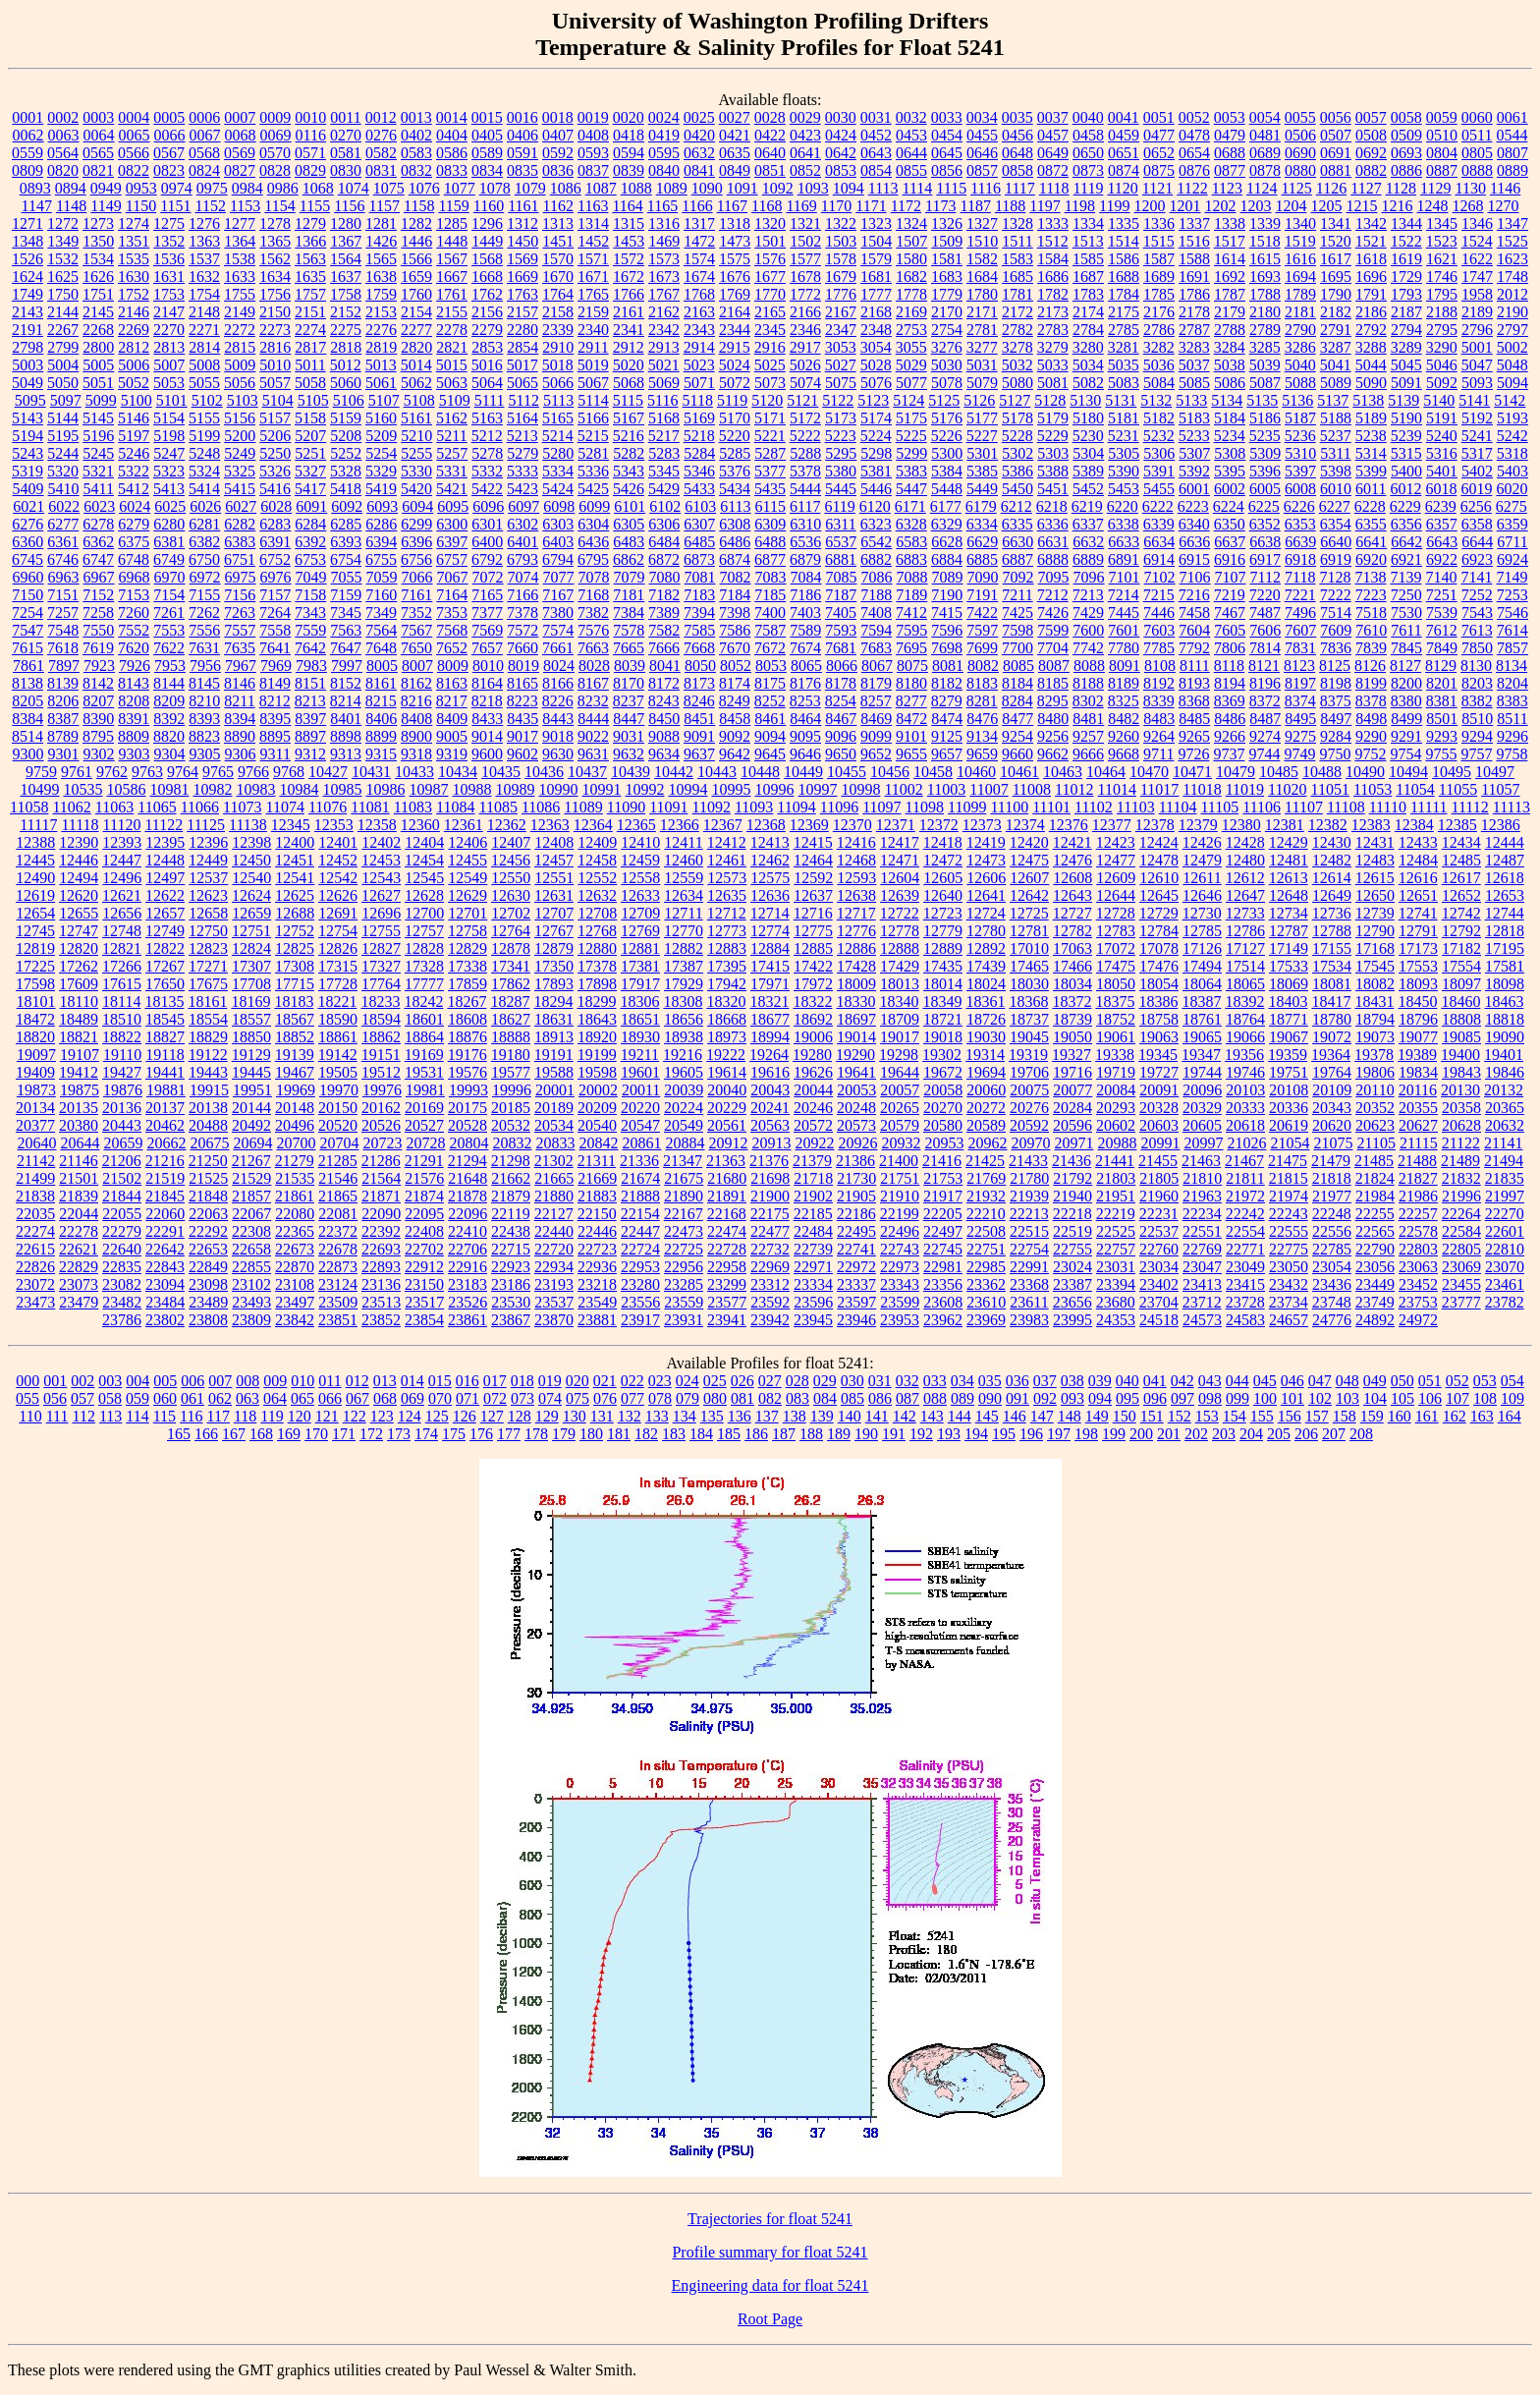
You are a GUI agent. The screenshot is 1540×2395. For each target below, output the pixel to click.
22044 (78, 1213)
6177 (946, 506)
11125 (206, 824)
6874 (734, 559)
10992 (644, 789)
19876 (122, 1090)
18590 (338, 1019)
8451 (699, 718)
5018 (558, 365)
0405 (487, 135)
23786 (121, 1319)
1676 (734, 276)
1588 (1194, 259)
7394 (699, 612)
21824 (1375, 1178)
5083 (1123, 382)
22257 (1418, 1213)
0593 (593, 152)
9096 (840, 736)
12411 (683, 842)
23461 (1504, 1284)
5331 (452, 471)
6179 (981, 506)
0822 (133, 170)
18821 (78, 1037)
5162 (452, 418)
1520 (1335, 241)
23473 (35, 1302)
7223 (1371, 594)
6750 (204, 559)
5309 (1265, 453)
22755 (1072, 1249)
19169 (424, 1054)
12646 (1202, 895)
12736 (1331, 913)
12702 (510, 913)
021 (605, 1380)
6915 (1194, 559)
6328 (911, 524)
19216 (682, 1054)
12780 (986, 930)
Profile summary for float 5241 (769, 2252)
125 (437, 1416)
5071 (699, 382)
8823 (204, 736)
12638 (856, 895)
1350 (98, 241)
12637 (813, 895)
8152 (345, 683)
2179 (1229, 312)
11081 (370, 807)
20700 (295, 1143)
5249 (239, 453)
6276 (27, 524)
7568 (452, 630)
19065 (1202, 1037)
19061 (1115, 1037)
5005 (98, 365)
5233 (1194, 435)
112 (83, 1416)
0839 (628, 170)
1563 (310, 259)
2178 (1194, 312)
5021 (664, 365)
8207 (98, 701)
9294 (1477, 736)
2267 (63, 329)
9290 (1371, 736)
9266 (1229, 736)
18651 (640, 1019)
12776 (856, 930)
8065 (806, 665)
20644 (79, 1143)
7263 (239, 612)
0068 (240, 135)
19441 (165, 1072)
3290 (1442, 347)
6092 (346, 506)
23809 (251, 1319)
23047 (1202, 1266)
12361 (463, 824)
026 (742, 1380)
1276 (204, 223)
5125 (944, 400)
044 (1237, 1380)
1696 (1371, 276)
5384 (946, 471)
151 (1152, 1416)
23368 (1029, 1284)
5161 (416, 418)
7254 (27, 612)
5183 (1194, 418)
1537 (204, 259)
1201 (1185, 205)
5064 (487, 382)
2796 (1477, 329)
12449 (208, 860)
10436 (544, 771)
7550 (98, 630)
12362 (506, 824)
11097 (881, 807)
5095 (30, 400)
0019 (593, 117)
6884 (946, 559)
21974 (1288, 1196)
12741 (1418, 913)
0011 (345, 117)
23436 (1331, 1284)
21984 (1375, 1196)
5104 (278, 400)
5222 (805, 435)
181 (619, 1433)
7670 (734, 648)
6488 (770, 541)
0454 (946, 135)
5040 (1300, 365)
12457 (554, 860)
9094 (770, 736)
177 (509, 1433)
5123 (873, 400)
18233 (380, 1001)
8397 (310, 718)
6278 (98, 524)
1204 (1291, 205)
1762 (487, 294)
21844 (121, 1196)
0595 (664, 152)
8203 (1477, 683)
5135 (1262, 400)
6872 (664, 559)
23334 (813, 1284)
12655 (78, 913)
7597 (982, 630)
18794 (1375, 1019)
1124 (1261, 188)
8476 (982, 718)
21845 (165, 1196)
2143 (27, 312)
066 (330, 1398)
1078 (495, 188)
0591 (522, 152)
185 (729, 1433)
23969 (986, 1319)
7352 (416, 612)
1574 (699, 259)
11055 (1458, 789)
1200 (1150, 205)
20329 (1202, 1107)
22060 (165, 1213)
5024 (734, 365)
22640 (121, 1249)
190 (866, 1433)
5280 (558, 453)
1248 (1433, 205)
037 (1045, 1380)
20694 (252, 1143)
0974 (176, 188)
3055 (911, 347)
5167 (628, 418)
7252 (1477, 594)
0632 (699, 152)
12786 (1245, 930)
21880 (554, 1196)
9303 (134, 754)
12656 (121, 913)
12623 (208, 895)
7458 (1194, 612)
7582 (664, 630)
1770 (770, 294)
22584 (1461, 1231)
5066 (558, 382)
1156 (349, 205)
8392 (169, 718)
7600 (1088, 630)
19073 (1375, 1037)
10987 (428, 789)
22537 (1159, 1231)
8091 (1124, 665)
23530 (510, 1302)
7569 (487, 630)
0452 (876, 135)
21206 (121, 1160)
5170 (734, 418)
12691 (338, 913)
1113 (883, 188)
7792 (1194, 648)
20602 (1115, 1125)
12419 (986, 842)
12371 (895, 824)
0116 (311, 135)
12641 (986, 895)
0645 (946, 152)
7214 (1123, 594)
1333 (1053, 223)
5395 (1229, 471)
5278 (487, 453)
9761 (76, 771)
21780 (1029, 1178)
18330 (855, 1001)
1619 (1406, 259)
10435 (501, 771)
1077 (459, 188)
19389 (1417, 1054)
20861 (641, 1143)
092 (1045, 1398)
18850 (251, 1037)
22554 (1245, 1231)
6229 (1405, 506)
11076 (327, 807)
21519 (165, 1178)
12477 (1115, 860)
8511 (1512, 718)
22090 (381, 1213)
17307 (251, 966)
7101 (1124, 577)
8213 (310, 701)
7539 (1442, 612)
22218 (1072, 1213)
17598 (35, 983)
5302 (1017, 453)
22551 (1202, 1231)
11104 (1178, 807)
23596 (813, 1302)
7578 (628, 630)
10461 (1019, 771)
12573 (726, 877)
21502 (121, 1178)
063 (247, 1398)
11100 (1009, 807)
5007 (169, 365)
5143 (27, 418)
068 (385, 1398)
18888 (510, 1037)
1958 (1477, 294)
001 (55, 1380)
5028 (876, 365)
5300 (946, 453)
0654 (1194, 152)
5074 (805, 382)
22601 (1504, 1231)
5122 (837, 400)
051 (1430, 1380)
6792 (487, 559)
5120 (767, 400)
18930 (640, 1037)
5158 (310, 418)
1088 (636, 188)
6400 (487, 541)
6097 (523, 506)
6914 (1159, 559)
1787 (1229, 294)
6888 (1053, 559)
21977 (1331, 1196)
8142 (98, 683)
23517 (424, 1302)
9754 (1405, 754)
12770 (683, 930)
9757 (1476, 754)
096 (1155, 1398)
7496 (1300, 612)
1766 (628, 294)
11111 (1429, 807)
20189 (554, 1107)
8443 (558, 718)
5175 (911, 418)
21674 (640, 1178)
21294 (467, 1160)
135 (712, 1416)
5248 (204, 453)
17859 (467, 983)
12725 (1029, 913)
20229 (726, 1107)
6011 (1370, 488)
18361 (985, 1001)
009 (275, 1380)
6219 (1087, 506)
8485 (1194, 718)
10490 (1365, 771)
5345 (664, 471)
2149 (239, 312)
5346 (699, 471)
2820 (416, 347)
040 (1127, 1380)
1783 (1088, 294)
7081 (700, 577)
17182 (1461, 948)
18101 (36, 1001)
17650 (165, 983)
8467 (840, 718)
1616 (1300, 259)
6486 (734, 541)
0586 (452, 152)
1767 (664, 294)
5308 (1229, 453)
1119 (1088, 188)
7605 (1229, 630)
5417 (310, 488)
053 (1485, 1380)
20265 (899, 1107)
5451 (1053, 488)
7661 (558, 648)
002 (82, 1380)
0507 (1335, 135)
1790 (1335, 294)
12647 (1245, 895)
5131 (1120, 400)
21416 (942, 1160)
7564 (381, 630)
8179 (876, 683)
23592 (770, 1302)
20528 (467, 1125)
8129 (1441, 665)
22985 (986, 1266)
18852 (294, 1037)
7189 (911, 594)
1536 (169, 259)
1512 (1053, 241)
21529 (251, 1178)
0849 (734, 170)
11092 (711, 807)
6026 (205, 506)
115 (164, 1416)
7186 (805, 594)
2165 (770, 312)
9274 (1265, 736)
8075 (912, 665)
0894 (70, 188)
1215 (1362, 205)
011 (329, 1380)
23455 (1461, 1284)
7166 (522, 594)
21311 (597, 1160)
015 (440, 1380)
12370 (852, 824)
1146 (1505, 188)
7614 (1512, 630)
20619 (1288, 1125)
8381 (1442, 701)
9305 (205, 754)
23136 (381, 1284)
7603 (1159, 630)
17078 (1159, 948)
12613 (1288, 877)
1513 (1088, 241)
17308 (294, 966)
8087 (1054, 665)
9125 (946, 736)
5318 (1512, 453)
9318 (416, 754)
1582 (982, 259)
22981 (942, 1266)
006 (192, 1380)
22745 (942, 1249)
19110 (122, 1054)
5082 (1088, 382)
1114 (918, 188)
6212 (1016, 506)
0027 (734, 117)
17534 (1331, 966)
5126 (979, 400)
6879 (805, 559)
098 (1210, 1398)
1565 (381, 259)
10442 (673, 771)
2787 (1194, 329)
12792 (1461, 930)
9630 (558, 754)
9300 (28, 754)
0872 (1053, 170)
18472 (35, 1019)
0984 (247, 188)
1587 (1159, 259)
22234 (1202, 1213)
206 (1306, 1433)
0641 (805, 152)
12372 (939, 824)
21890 (683, 1196)
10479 (1235, 771)
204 (1251, 1433)
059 (137, 1398)
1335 (1123, 223)
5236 (1300, 435)
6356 (1406, 524)
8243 (664, 701)
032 (907, 1380)
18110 (79, 1001)
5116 (662, 400)
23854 (424, 1319)
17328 (424, 966)
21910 (899, 1196)
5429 (664, 488)
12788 (1331, 930)
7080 (665, 577)
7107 (1230, 577)
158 (1344, 1416)
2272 (239, 329)
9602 (522, 754)
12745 (35, 930)
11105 (1219, 807)
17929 (683, 983)
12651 (1418, 895)
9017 (522, 736)
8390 (98, 718)
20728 (425, 1143)
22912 (424, 1266)
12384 (1414, 824)
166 (206, 1433)
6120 (875, 506)
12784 (1159, 930)
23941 (726, 1319)
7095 (1054, 577)
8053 (771, 665)
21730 (856, 1178)
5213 (522, 435)
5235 (1265, 435)
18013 (899, 983)
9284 (1335, 736)
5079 (982, 382)
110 (30, 1416)
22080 (294, 1213)
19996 (511, 1090)
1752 (133, 294)
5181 (1123, 418)
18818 (1504, 1019)
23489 (208, 1302)
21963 (1202, 1196)
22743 (899, 1249)
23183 (467, 1284)
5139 (1403, 400)
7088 (912, 577)
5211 (451, 435)
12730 (1202, 913)
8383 (1512, 701)
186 (756, 1433)
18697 (856, 1019)
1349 (63, 241)
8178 (840, 683)
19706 (1029, 1072)
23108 (294, 1284)
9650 (840, 754)
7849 (1442, 648)
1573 (664, 259)
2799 (63, 347)
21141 (1503, 1143)
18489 (78, 1019)
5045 (1406, 365)
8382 (1477, 701)
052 (1457, 1380)
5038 (1229, 365)
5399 (1371, 471)
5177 (982, 418)
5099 (101, 400)
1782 (1053, 294)
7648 (381, 648)
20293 (1115, 1107)
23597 (856, 1302)
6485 (699, 541)
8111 (1195, 665)
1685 (1017, 276)
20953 (943, 1143)
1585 (1088, 259)
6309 (770, 524)
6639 (1300, 541)
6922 (1442, 559)
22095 (424, 1213)
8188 (1088, 683)
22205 (942, 1213)
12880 (597, 948)
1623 (1512, 259)
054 (1512, 1380)
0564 (63, 152)
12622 (165, 895)
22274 (35, 1231)
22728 (726, 1249)
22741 (856, 1249)
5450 (1017, 488)
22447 (640, 1231)
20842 (598, 1143)
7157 (275, 594)
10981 (169, 789)
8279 (946, 701)
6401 (522, 541)
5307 (1194, 453)
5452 (1088, 488)
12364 (593, 824)
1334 (1088, 223)
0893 (35, 188)
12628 (424, 895)
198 (1086, 1433)
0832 (416, 170)
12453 (381, 860)
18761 (1202, 1019)
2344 (734, 329)
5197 (133, 435)
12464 (813, 860)
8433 (487, 718)
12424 (1159, 842)
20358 (1461, 1107)
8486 (1229, 718)
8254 (840, 701)
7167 (558, 594)
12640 (942, 895)
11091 (668, 807)
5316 (1442, 453)
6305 (628, 524)
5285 (734, 453)
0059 (1442, 117)
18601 (424, 1019)
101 (1292, 1398)
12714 (770, 913)
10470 (1149, 771)
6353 (1300, 524)
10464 (1106, 771)
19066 (1245, 1037)
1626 (98, 276)
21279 (294, 1160)
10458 (933, 771)
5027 (840, 365)
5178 (1017, 418)
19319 (1028, 1054)
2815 (239, 347)
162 (1454, 1416)
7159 (345, 594)
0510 (1442, 135)
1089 (672, 188)
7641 (275, 648)
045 (1265, 1380)
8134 (1511, 665)
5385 (982, 471)
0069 (276, 135)
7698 (946, 648)
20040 (726, 1090)
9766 (253, 771)
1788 (1265, 294)
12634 (683, 895)
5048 (1512, 365)
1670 (558, 276)
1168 (766, 205)
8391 (133, 718)
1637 (345, 276)
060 (165, 1398)
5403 (1512, 471)
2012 (1512, 294)
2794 (1406, 329)
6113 (735, 506)
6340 (1194, 524)
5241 (1477, 435)
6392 (310, 541)
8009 (452, 665)
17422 (813, 966)
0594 (628, 152)
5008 (204, 365)
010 (302, 1380)
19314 (985, 1054)
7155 (204, 594)
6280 (169, 524)
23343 (899, 1284)
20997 (1203, 1143)
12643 (1072, 895)
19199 (597, 1054)
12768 (597, 930)
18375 (1114, 1001)
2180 (1265, 312)
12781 (1029, 930)
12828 (424, 948)
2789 (1265, 329)
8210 (204, 701)
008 (247, 1380)
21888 (640, 1196)
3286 (1300, 347)
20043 (770, 1090)
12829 (467, 948)
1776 (840, 294)
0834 (487, 170)
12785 (1202, 930)
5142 (1509, 400)
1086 (565, 188)
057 (82, 1398)
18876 (467, 1037)
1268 (1468, 205)
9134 (982, 736)
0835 (522, 170)
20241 (770, 1107)
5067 (593, 382)
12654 (35, 913)
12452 (338, 860)
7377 (487, 612)
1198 (1080, 205)
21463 (1201, 1160)
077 (632, 1398)
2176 (1159, 312)
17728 (338, 983)
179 (564, 1433)
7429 (1088, 612)
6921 (1406, 559)
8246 (699, 701)
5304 (1088, 453)
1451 (558, 241)
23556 (640, 1302)
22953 (640, 1266)
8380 (1406, 701)
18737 (1029, 1019)
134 (684, 1416)
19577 (510, 1072)
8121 (1264, 665)
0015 (487, 117)
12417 (899, 842)
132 (629, 1416)
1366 (310, 241)
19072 (1331, 1037)
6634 (1159, 541)
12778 (899, 930)
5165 (558, 418)
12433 (1418, 842)
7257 (63, 612)
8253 (805, 701)
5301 (982, 453)
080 (715, 1398)
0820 (63, 170)
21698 (770, 1178)
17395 (726, 966)
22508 (986, 1231)
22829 (78, 1266)
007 (220, 1380)
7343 (310, 612)
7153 (133, 594)
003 (110, 1380)
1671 (593, 276)
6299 (416, 524)
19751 (1288, 1072)
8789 (63, 736)
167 (234, 1433)
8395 (275, 718)
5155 (204, 418)
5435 (770, 488)
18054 (1159, 983)
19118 (164, 1054)
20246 (813, 1107)
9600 (487, 754)
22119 (510, 1213)
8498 (1371, 718)
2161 (628, 312)
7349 (381, 612)
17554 (1461, 966)
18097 (1461, 983)
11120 (122, 824)
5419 (381, 488)
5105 (313, 400)
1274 (133, 223)
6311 (840, 524)
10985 (341, 789)
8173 (699, 683)
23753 (1418, 1302)
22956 (683, 1266)
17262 (78, 966)
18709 (899, 1019)
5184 (1229, 418)
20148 (294, 1107)
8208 (133, 701)
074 (550, 1398)
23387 (1072, 1284)
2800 (98, 347)
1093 (813, 188)
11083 (413, 807)
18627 (510, 1019)
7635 (239, 648)
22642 (165, 1249)
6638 (1265, 541)
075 (577, 1398)
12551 (554, 877)
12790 (1375, 930)
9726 (1193, 754)
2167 (840, 312)
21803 (1115, 1178)
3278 (1017, 347)
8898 (345, 736)
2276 (381, 329)
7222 (1335, 594)
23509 (338, 1302)
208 (1361, 1433)
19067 (1288, 1037)
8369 (1229, 701)
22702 (424, 1249)
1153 (245, 205)
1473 (734, 241)
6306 (664, 524)
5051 (98, 382)
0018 (558, 117)
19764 (1331, 1072)
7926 (134, 665)
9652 (876, 754)
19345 (1158, 1054)
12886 (856, 948)
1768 (699, 294)
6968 (134, 577)
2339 (558, 329)
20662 (166, 1143)
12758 (467, 930)
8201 (1442, 683)
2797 (1512, 329)
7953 (170, 665)
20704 (338, 1143)
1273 (98, 223)
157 (1317, 1416)
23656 (1072, 1302)
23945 (813, 1319)
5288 (805, 453)
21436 (1071, 1160)
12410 (640, 842)
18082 (1375, 983)
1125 (1296, 188)
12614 (1331, 877)
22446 (597, 1231)
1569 (522, 259)
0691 (1335, 152)
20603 (1159, 1125)
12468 (856, 860)
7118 (1300, 577)
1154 (279, 205)
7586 (734, 630)
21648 (467, 1178)
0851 (770, 170)
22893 (381, 1266)
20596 (1072, 1125)
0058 (1406, 117)
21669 (597, 1178)
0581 (345, 152)
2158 (558, 312)
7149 (1511, 577)
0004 (133, 117)
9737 (1228, 754)
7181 (628, 594)
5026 (805, 365)
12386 (1500, 824)
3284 (1229, 347)
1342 (1371, 223)
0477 (1159, 135)
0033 (946, 117)
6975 (240, 577)
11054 (1415, 789)
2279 (487, 329)
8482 (1123, 718)
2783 (1053, 329)
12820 (78, 948)
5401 (1442, 471)
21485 (1374, 1160)
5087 (1265, 382)
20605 (1202, 1125)
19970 (338, 1090)
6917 (1265, 559)
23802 (165, 1319)
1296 (487, 223)
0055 (1300, 117)
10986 (385, 789)
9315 (381, 754)
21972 (1245, 1196)
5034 (1088, 365)
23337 (856, 1284)
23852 (381, 1319)
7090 (983, 577)
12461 (726, 860)
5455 (1159, 488)
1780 (982, 294)
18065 (1245, 983)
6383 (239, 541)
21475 (1287, 1160)
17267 (165, 966)
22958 (726, 1266)
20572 (813, 1125)
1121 (1157, 188)
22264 (1461, 1213)
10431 (371, 771)
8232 (593, 701)
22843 (165, 1266)
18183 (293, 1001)
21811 (1245, 1178)
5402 (1477, 471)
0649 (1053, 152)
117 (218, 1416)
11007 (988, 789)
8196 (1265, 683)
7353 (452, 612)
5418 (345, 488)
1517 (1229, 241)
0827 (239, 170)
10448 (760, 771)
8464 (805, 718)
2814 (204, 347)
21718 (813, 1178)
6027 (240, 506)
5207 (310, 435)
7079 (629, 577)
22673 (294, 1249)
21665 (554, 1178)
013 (385, 1380)
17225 (35, 966)
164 (1509, 1416)
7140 (1441, 577)
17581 (1504, 966)
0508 (1371, 135)
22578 (1418, 1231)
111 (57, 1416)
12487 (1504, 860)
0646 (982, 152)
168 (261, 1433)
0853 (840, 170)
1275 (169, 223)
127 (492, 1416)
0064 (99, 135)
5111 (489, 400)
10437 (587, 771)
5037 (1194, 365)
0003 (98, 117)
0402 (416, 135)
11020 (1287, 789)
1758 (345, 294)
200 (1141, 1433)
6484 (664, 541)
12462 (770, 860)
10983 (255, 789)
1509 (946, 241)
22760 (1159, 1249)
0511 (1476, 135)
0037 (1053, 117)
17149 (1288, 948)
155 (1262, 1416)
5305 (1123, 453)
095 (1127, 1398)
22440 (554, 1231)
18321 (769, 1001)
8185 (1053, 683)
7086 (877, 577)
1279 (310, 223)
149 (1097, 1416)
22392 (381, 1231)
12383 (1371, 824)
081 (742, 1398)
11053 (1372, 789)
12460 (683, 860)
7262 (204, 612)
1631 (169, 276)
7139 (1405, 577)
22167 (683, 1213)
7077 (559, 577)
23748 (1331, 1302)
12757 (424, 930)
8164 (487, 683)
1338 (1229, 223)
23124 (338, 1284)
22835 (121, 1266)
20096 (1202, 1090)
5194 (27, 435)
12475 (1029, 860)
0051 (1159, 117)
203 (1224, 1433)
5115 (628, 400)
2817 (310, 347)
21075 (1332, 1143)
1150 (141, 205)
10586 (125, 789)
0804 (1442, 152)
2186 (1371, 312)
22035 (35, 1213)
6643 (1442, 541)
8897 (310, 736)
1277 (239, 223)
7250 (1406, 594)
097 (1182, 1398)
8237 (628, 701)
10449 (803, 771)
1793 (1406, 294)
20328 (1159, 1107)
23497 (294, 1302)
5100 (136, 400)
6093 (382, 506)
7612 (1442, 630)
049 (1375, 1380)
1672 (628, 276)
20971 (1073, 1143)
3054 (876, 347)
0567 (169, 152)
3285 (1265, 347)
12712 (726, 913)
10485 (1278, 771)
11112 (1470, 807)
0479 (1229, 135)
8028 (594, 665)
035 (990, 1380)
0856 (946, 170)
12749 (165, 930)
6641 (1371, 541)
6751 (239, 559)
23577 (726, 1302)
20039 (683, 1090)
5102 (207, 400)
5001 (1477, 347)
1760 (416, 294)
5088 (1300, 382)
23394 (1115, 1284)
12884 (770, 948)
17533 (1288, 966)
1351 (133, 241)
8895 (275, 736)
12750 (208, 930)
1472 (699, 241)
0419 (664, 135)
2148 (204, 312)
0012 (381, 117)
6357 (1442, 524)
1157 (384, 205)
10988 (471, 789)
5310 (1300, 453)
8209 (169, 701)
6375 (133, 541)
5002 (1512, 347)
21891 (726, 1196)
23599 (899, 1302)
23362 (986, 1284)
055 (27, 1398)
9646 (805, 754)
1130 (1470, 188)
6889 (1088, 559)
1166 (697, 205)
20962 (987, 1143)
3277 (982, 347)
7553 (169, 630)
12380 (1241, 824)
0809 (27, 170)
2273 (275, 329)
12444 (1504, 842)
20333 (1245, 1107)
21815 (1288, 1178)
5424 (558, 488)
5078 (946, 382)
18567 (294, 1019)
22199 (899, 1213)
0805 (1477, 152)
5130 (1085, 400)
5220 (734, 435)
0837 (593, 170)
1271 (27, 223)
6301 (487, 524)
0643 (876, 152)
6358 (1477, 524)
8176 (805, 683)
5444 (805, 488)
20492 (251, 1125)
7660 (522, 648)
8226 (558, 701)
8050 (700, 665)
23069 (1461, 1266)
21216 (165, 1160)
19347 (1201, 1054)
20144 (251, 1107)
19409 (35, 1072)
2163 (699, 312)
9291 (1406, 736)
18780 (1331, 1019)
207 (1334, 1433)
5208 (345, 435)
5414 (204, 488)
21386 (855, 1160)
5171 (770, 418)
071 (467, 1398)
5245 (98, 453)
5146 (133, 418)
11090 (626, 807)
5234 (1229, 435)
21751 (899, 1178)
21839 (78, 1196)
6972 (205, 577)
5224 (876, 435)
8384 (27, 718)
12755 (381, 930)
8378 (1371, 701)
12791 (1418, 930)
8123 (1299, 665)
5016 (487, 365)
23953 (899, 1319)
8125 (1334, 665)
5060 (345, 382)
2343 (699, 329)
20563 (770, 1125)
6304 (593, 524)
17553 (1418, 966)
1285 (452, 223)
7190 (946, 594)
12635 (726, 895)
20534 (554, 1125)
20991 (1160, 1143)
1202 (1221, 205)
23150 (424, 1284)
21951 (1115, 1196)
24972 (1418, 1319)
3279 (1053, 347)
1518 (1265, 241)
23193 (554, 1284)
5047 (1477, 365)
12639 (899, 895)
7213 (1088, 594)
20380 (78, 1125)
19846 (1504, 1072)
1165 (662, 205)
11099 (967, 807)
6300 (452, 524)
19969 (295, 1090)
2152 (345, 312)
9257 (1088, 736)
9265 (1194, 736)
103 (1347, 1398)
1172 (906, 205)
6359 (1512, 524)
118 (245, 1416)
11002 (903, 789)
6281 (204, 524)
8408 (416, 718)
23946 (856, 1319)
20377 (35, 1125)
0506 (1300, 135)
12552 (597, 877)
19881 (166, 1090)
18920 (597, 1037)
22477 (770, 1231)
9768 (288, 771)
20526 (381, 1125)
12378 (1155, 824)
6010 (1335, 488)
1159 (453, 205)
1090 (707, 188)
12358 (377, 824)
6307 (699, 524)
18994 (770, 1037)
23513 (381, 1302)
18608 (467, 1019)
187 (784, 1433)
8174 (734, 683)
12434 (1461, 842)
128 (519, 1416)
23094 (165, 1284)
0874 (1123, 170)
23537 (554, 1302)
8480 (1053, 718)
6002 (1229, 488)
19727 (1159, 1072)
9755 (1441, 754)
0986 (283, 188)
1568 (487, 259)
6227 (1334, 506)
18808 (1461, 1019)
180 (591, 1433)
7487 (1265, 612)
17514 (1245, 966)
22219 (1115, 1213)
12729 (1159, 913)
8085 (1018, 665)
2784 (1088, 329)
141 (877, 1416)
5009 (239, 365)
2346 (805, 329)
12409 (597, 842)
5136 (1297, 400)
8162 (416, 683)
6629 (982, 541)
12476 (1072, 860)
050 (1402, 1380)
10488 (1322, 771)
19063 (1159, 1037)
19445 (251, 1072)
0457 (1053, 135)
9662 (1053, 754)
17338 (467, 966)
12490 (35, 877)
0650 (1088, 152)
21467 (1244, 1160)
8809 (133, 736)
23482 (121, 1302)
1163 (593, 205)
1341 (1335, 223)
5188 (1335, 418)
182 (646, 1433)
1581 (946, 259)
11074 (284, 807)
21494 (1503, 1160)
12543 (381, 877)
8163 (452, 683)
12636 (770, 895)
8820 (169, 736)
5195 (63, 435)
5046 (1442, 365)
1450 (522, 241)
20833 (555, 1143)
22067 (251, 1213)
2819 (381, 347)
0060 (1477, 117)
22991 (1029, 1266)
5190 (1406, 418)
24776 (1331, 1319)
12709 (640, 913)
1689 (1159, 276)
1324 (911, 223)
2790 (1300, 329)
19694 (986, 1072)
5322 (133, 471)
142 (904, 1416)
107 (1457, 1398)
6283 (275, 524)
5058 (310, 382)
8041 (665, 665)
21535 (294, 1178)
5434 (734, 488)
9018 (558, 736)
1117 (1020, 188)
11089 (583, 807)
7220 (1265, 594)
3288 (1371, 347)
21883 (597, 1196)
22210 (986, 1213)
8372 (1265, 701)
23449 (1375, 1284)
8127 (1405, 665)
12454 (424, 860)
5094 (1512, 382)
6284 (310, 524)
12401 (338, 842)
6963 (64, 577)
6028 (276, 506)
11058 (29, 807)
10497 (1494, 771)
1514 (1123, 241)
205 (1279, 1433)
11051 (1330, 789)
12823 (208, 948)
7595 (911, 630)
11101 (1051, 807)
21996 (1461, 1196)
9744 (1264, 754)
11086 (541, 807)
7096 (1089, 577)
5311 (1335, 453)
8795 (98, 736)
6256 (1476, 506)
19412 (78, 1072)
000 (27, 1380)
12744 (1504, 913)
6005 (1265, 488)
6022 (64, 506)
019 (550, 1380)
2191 (27, 329)
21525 (208, 1178)
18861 (338, 1037)
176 (481, 1433)
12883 (726, 948)
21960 (1159, 1196)
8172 (664, 683)
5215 (593, 435)
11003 (946, 789)
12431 (1375, 842)
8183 (982, 683)
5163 (487, 418)
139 (822, 1416)
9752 (1370, 754)
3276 (946, 347)
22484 (813, 1231)
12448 (165, 860)
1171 (870, 205)
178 (536, 1433)
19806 (1375, 1072)
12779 (942, 930)
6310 (805, 524)
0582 (381, 152)
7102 (1160, 577)
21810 (1202, 1178)
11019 (1245, 789)
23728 (1245, 1302)
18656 (683, 1019)
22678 (338, 1249)
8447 (628, 718)
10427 (328, 771)
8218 (487, 701)
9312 (310, 754)
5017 (522, 365)
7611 (1406, 630)
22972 (856, 1266)
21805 (1159, 1178)
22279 (121, 1231)
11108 (1346, 807)
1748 (1512, 276)
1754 (204, 294)
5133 (1191, 400)
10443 (717, 771)
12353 (334, 824)
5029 (911, 365)
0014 (452, 117)
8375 (1335, 701)
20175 (467, 1107)
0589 (487, 152)
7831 (1300, 648)
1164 (627, 205)
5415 (239, 488)
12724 (986, 913)
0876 (1194, 170)
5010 (275, 365)
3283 (1194, 347)
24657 (1288, 1319)
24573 (1202, 1319)
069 (412, 1398)
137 (767, 1416)
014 (412, 1380)
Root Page (770, 2319)
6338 (1123, 524)
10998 (860, 789)
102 (1320, 1398)
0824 (204, 170)
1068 (318, 188)
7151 (63, 594)
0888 (1477, 170)
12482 (1331, 860)
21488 (1417, 1160)
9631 (593, 754)
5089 (1335, 382)
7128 (1334, 577)
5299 (911, 453)
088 (935, 1398)
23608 (942, 1302)
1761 (452, 294)
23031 (1115, 1266)
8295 (1053, 701)
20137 (165, 1107)
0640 (770, 152)
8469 (876, 718)
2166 (805, 312)
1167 (732, 205)
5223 (840, 435)
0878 (1265, 170)
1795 (1442, 294)
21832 (1461, 1178)
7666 (664, 648)
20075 (1029, 1090)
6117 (805, 506)
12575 (770, 877)
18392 (1244, 1001)
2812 (133, 347)
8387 (63, 718)
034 (962, 1380)
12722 (899, 913)
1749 (27, 294)
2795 (1442, 329)
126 (464, 1416)
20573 (856, 1125)
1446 (416, 241)
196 (1031, 1433)
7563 (345, 630)
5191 (1442, 418)
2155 (452, 312)
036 (1017, 1380)
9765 (218, 771)
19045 (1029, 1037)
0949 (106, 188)
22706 (467, 1249)
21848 (208, 1196)
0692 (1371, 152)
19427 (121, 1072)
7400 (770, 612)
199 (1114, 1433)
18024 (986, 983)
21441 (1114, 1160)
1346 (1477, 223)
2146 (133, 312)
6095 (452, 506)
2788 (1229, 329)
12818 (1504, 930)
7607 (1300, 630)
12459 (640, 860)
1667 (452, 276)
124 (409, 1416)
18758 (1159, 1019)
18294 (553, 1001)
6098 (559, 506)
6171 (910, 506)
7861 (28, 665)
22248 (1331, 1213)
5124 (908, 400)
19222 (725, 1054)
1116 (985, 188)
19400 (1460, 1054)
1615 (1265, 259)
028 (797, 1380)
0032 (911, 117)
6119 (839, 506)
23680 (1115, 1302)
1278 (275, 223)
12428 (1245, 842)
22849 (208, 1266)
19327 (1071, 1054)
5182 (1159, 418)
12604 (899, 877)
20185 (510, 1107)
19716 (1072, 1072)
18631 (554, 1019)
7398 (734, 612)
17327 (381, 966)
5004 (63, 365)
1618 (1371, 259)
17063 (1072, 948)
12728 (1115, 913)
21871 (381, 1196)
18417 (1330, 1001)
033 (935, 1380)
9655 (911, 754)
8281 (982, 701)
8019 (523, 665)
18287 (509, 1001)
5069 (664, 382)
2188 (1442, 312)
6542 (876, 541)
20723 (382, 1143)
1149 (105, 205)
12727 (1072, 913)
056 (55, 1398)
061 (192, 1398)
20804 (468, 1143)
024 (687, 1380)
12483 (1375, 860)
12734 (1288, 913)
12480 (1245, 860)
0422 (770, 135)
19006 (813, 1037)
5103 (242, 400)
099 (1237, 1398)
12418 (942, 842)
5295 (840, 453)
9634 (664, 754)
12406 (467, 842)
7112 (1265, 577)
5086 (1229, 382)
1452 (593, 241)
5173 (840, 418)
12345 (290, 824)
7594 (876, 630)
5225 (911, 435)
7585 (699, 630)
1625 (63, 276)
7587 (770, 630)
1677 (770, 276)
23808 (208, 1319)
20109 (1331, 1090)
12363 (550, 824)
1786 (1194, 294)
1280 (345, 223)
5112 (523, 400)
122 (354, 1416)
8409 (452, 718)
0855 (911, 170)
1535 (133, 259)
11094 (796, 807)
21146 (78, 1160)
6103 (700, 506)
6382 (204, 541)
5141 (1474, 400)
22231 (1159, 1213)
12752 (294, 930)
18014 (942, 983)
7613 (1477, 630)
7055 (346, 577)
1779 (946, 294)
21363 (725, 1160)
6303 (558, 524)
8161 (381, 683)
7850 (1477, 648)
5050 (63, 382)
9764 (182, 771)
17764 (381, 983)
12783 (1115, 930)
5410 (64, 488)
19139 (294, 1054)
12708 (597, 913)
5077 (911, 382)
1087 (601, 188)
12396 (208, 842)
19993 (468, 1090)
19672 (942, 1072)
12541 (294, 877)
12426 (1202, 842)
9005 (452, 736)
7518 (1371, 612)
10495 (1451, 771)
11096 (839, 807)
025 (715, 1380)
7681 (840, 648)
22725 (683, 1249)
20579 (899, 1125)
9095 (805, 736)
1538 (239, 259)
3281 (1123, 347)
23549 (597, 1302)
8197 (1300, 683)
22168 (726, 1213)
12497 (165, 877)
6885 (982, 559)
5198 (169, 435)
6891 (1123, 559)
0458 (1088, 135)
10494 (1408, 771)
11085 (498, 807)
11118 (79, 824)
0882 (1371, 170)
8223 (522, 701)
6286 (381, 524)
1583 (1017, 259)
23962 (942, 1319)
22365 (294, 1231)
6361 (63, 541)
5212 (487, 435)
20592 (1029, 1125)
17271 (208, 966)
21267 (251, 1160)
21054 (1289, 1143)
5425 (593, 488)
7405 (840, 612)
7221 (1300, 594)
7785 (1159, 648)
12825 (294, 948)
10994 (687, 789)
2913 (664, 347)
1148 (71, 205)
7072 (488, 577)
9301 (64, 754)
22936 (597, 1266)
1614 (1229, 259)
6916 (1229, 559)
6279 (133, 524)
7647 (345, 648)
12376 (1068, 824)
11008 (1032, 789)
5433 (699, 488)
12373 (982, 824)
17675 (208, 983)
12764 (510, 930)
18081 (1331, 983)
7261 (169, 612)
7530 (1406, 612)
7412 (911, 612)
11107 (1304, 807)
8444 (593, 718)
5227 (982, 435)
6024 (134, 506)
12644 (1115, 895)
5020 (628, 365)
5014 (416, 365)
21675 (683, 1178)
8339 (1159, 701)
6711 (1512, 541)
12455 (467, 860)
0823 (169, 170)
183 (674, 1433)
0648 (1017, 152)
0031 (876, 117)
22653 (208, 1249)
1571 (593, 259)
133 (657, 1416)
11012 (1074, 789)
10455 (846, 771)
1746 (1442, 276)
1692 (1229, 276)
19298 (898, 1054)
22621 (78, 1249)
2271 (204, 329)
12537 (208, 877)
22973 (899, 1266)
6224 (1228, 506)
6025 (170, 506)
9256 (1053, 736)
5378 (805, 471)
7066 (417, 577)
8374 (1300, 701)
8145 (204, 683)
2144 (63, 312)
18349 (942, 1001)
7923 (99, 665)
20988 (1116, 1143)
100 (1265, 1398)
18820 (35, 1037)
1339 (1265, 223)
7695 (911, 648)
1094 (848, 188)
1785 (1159, 294)
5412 (133, 488)
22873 (338, 1266)
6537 (840, 541)
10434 (457, 771)
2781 (982, 329)
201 (1169, 1433)
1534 (98, 259)
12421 (1072, 842)
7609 (1335, 630)
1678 (805, 276)
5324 (204, 471)
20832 (511, 1143)
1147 (37, 205)
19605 (683, 1072)
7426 (1053, 612)
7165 (487, 594)
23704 (1159, 1302)
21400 (898, 1160)
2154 (416, 312)
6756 (416, 559)
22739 (813, 1249)
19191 (554, 1054)
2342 (664, 329)
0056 (1335, 117)
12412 (726, 842)
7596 (946, 630)
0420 (699, 135)
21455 (1158, 1160)
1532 (63, 259)
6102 (665, 506)
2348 (876, 329)
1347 (1512, 223)
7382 (593, 612)
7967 (240, 665)
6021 (28, 506)
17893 (554, 983)
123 (382, 1416)
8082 (983, 665)
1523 (1442, 241)
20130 (1460, 1090)
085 (852, 1398)
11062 (71, 807)
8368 (1194, 701)
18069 (1288, 983)
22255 (1375, 1213)
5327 (310, 471)
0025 (699, 117)
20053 (856, 1090)
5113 (558, 400)
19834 (1418, 1072)
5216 (628, 435)
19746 (1245, 1072)
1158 (419, 205)
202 (1196, 1433)
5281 (593, 453)
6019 (1476, 488)
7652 (452, 648)
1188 (1010, 205)
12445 (35, 860)
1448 (452, 241)
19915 (209, 1090)
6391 (275, 541)
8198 (1335, 683)
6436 (593, 541)
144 (959, 1416)
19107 (79, 1054)
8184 (1017, 683)
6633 (1123, 541)
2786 (1159, 329)
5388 (1053, 471)
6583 (911, 541)
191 (894, 1433)
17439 (986, 966)
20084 (1115, 1090)
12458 (597, 860)
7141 (1476, 577)
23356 (942, 1284)
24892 (1375, 1319)
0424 (840, 135)
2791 (1335, 329)
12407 (510, 842)
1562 (275, 259)
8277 (911, 701)
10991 (601, 789)
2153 (381, 312)
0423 (805, 135)
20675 (209, 1143)
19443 (208, 1072)
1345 (1442, 223)
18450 (1417, 1001)
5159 (345, 418)
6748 (133, 559)
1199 (1114, 205)
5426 (628, 488)
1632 (204, 276)
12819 (35, 948)
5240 (1442, 435)
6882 (876, 559)
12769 (640, 930)
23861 (467, 1319)
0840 (664, 170)
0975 (212, 188)
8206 (63, 701)
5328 (345, 471)
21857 (251, 1196)
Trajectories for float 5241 (770, 2218)
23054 (1331, 1266)
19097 (36, 1054)
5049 (27, 382)
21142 (36, 1160)
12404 (424, 842)
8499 (1406, 718)
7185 (770, 594)
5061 (381, 382)
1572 (628, 259)
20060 (986, 1090)
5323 (169, 471)
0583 (416, 152)
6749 (169, 559)
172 (371, 1433)
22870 (294, 1266)
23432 (1288, 1284)
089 (962, 1398)
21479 (1330, 1160)
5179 (1053, 418)
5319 (27, 471)
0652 (1159, 152)
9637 (699, 754)
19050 (1072, 1037)
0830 (345, 170)
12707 (554, 913)
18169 (250, 1001)
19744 (1202, 1072)
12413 (770, 842)
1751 (98, 294)
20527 (424, 1125)
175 (454, 1433)
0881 (1335, 170)
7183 (699, 594)
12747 (78, 930)
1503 (840, 241)
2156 (487, 312)
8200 (1406, 683)
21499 (35, 1178)
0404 (452, 135)
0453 (911, 135)
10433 (414, 771)
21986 (1418, 1196)
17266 (121, 966)
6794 (558, 559)
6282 (239, 524)
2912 (628, 347)
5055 (204, 382)
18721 (942, 1019)
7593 (840, 630)
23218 (597, 1284)
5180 (1088, 418)
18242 (423, 1001)
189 (839, 1433)
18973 (726, 1037)
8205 (27, 701)
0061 (1512, 117)
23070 (1504, 1266)
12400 (294, 842)
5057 (275, 382)
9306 (240, 754)
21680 (726, 1178)
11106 (1261, 807)
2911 (593, 347)
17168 (1375, 948)
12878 (510, 948)
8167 (593, 683)
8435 (522, 718)
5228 (1017, 435)
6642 (1406, 541)
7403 (805, 612)
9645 (770, 754)
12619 (35, 895)
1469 (664, 241)
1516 (1194, 241)
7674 (805, 648)
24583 (1245, 1319)
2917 (805, 347)
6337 (1088, 524)
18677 (770, 1019)
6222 (1158, 506)
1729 (1406, 276)
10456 (889, 771)
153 (1207, 1416)
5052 (133, 382)
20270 (942, 1107)
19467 (294, 1072)
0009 (275, 117)
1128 (1401, 188)
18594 (381, 1019)
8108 (1160, 665)
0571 (310, 152)
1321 (805, 223)
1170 (836, 205)
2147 (169, 312)
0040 (1088, 117)
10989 (514, 789)
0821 (98, 170)
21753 (942, 1178)
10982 (212, 789)
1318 (734, 223)
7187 (840, 594)
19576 (467, 1072)
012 (357, 1380)
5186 (1265, 418)
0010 (310, 117)
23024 (1072, 1266)
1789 (1300, 294)
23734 (1288, 1302)
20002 (598, 1090)
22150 (597, 1213)
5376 (734, 471)
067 (357, 1398)
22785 (1331, 1249)
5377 (770, 471)
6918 (1300, 559)
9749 (1299, 754)
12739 (1375, 913)
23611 (1029, 1302)
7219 (1229, 594)
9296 (1512, 736)
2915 (734, 347)
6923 (1477, 559)
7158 (310, 594)
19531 (424, 1072)
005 (165, 1380)
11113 (1511, 807)
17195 (1504, 948)
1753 (169, 294)
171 (344, 1433)
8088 (1089, 665)
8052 (735, 665)
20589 (986, 1125)
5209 (381, 435)
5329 (381, 471)
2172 (1017, 312)
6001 (1194, 488)
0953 (141, 188)
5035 (1123, 365)
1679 (840, 276)
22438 (510, 1231)
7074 (523, 577)
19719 (1115, 1072)
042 (1182, 1380)
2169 (911, 312)
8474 (946, 718)
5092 (1442, 382)
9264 (1159, 736)
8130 (1476, 665)
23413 (1202, 1284)
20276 (1029, 1107)
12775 (813, 930)
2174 (1088, 312)
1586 (1123, 259)
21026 (1246, 1143)
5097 (66, 400)
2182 (1335, 312)
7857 (1512, 648)
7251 (1442, 594)
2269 (133, 329)
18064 (1202, 983)
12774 (770, 930)
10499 (39, 789)
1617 (1335, 259)
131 (602, 1416)
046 (1292, 1380)
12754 (338, 930)
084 (825, 1398)
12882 (683, 948)
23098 (208, 1284)
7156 (239, 594)
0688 (1229, 152)
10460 (976, 771)
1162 (558, 205)
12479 (1202, 860)
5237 (1335, 435)
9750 (1334, 754)
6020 (1511, 488)
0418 (628, 135)
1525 (1512, 241)
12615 (1375, 877)
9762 (112, 771)
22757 (1115, 1249)
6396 (416, 541)
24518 (1159, 1319)
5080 (1017, 382)
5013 (381, 365)
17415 (770, 966)
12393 (121, 842)
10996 (774, 789)
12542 (338, 877)
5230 (1088, 435)
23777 (1461, 1302)
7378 (522, 612)
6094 (417, 506)
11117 (38, 824)
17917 (640, 983)
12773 (726, 930)
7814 (1265, 648)
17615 (121, 983)
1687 (1088, 276)
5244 (63, 453)
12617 (1461, 877)
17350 (554, 966)
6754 (345, 559)
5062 (416, 382)
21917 (942, 1196)
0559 (27, 152)
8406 (381, 718)
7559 (310, 630)
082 (770, 1398)
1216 (1397, 205)
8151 (310, 683)
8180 (911, 683)
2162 (664, 312)
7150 (27, 594)
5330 (416, 471)
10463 (1062, 771)
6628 (946, 541)
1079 (530, 188)
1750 (63, 294)
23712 (1202, 1302)
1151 (175, 205)
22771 (1245, 1249)
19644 (899, 1072)
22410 (467, 1231)
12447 (121, 860)
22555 (1288, 1231)
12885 (813, 948)
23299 (726, 1284)
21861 (294, 1196)
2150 (275, 312)
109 (1512, 1398)
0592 (558, 152)
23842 (294, 1319)
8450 (664, 718)
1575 (734, 259)
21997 (1504, 1196)
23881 (597, 1319)
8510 (1477, 718)
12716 (813, 913)
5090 (1371, 382)
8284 (1017, 701)
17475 (1115, 966)
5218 (699, 435)
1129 (1435, 188)
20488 (208, 1125)
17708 (251, 983)
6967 (99, 577)
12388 (35, 842)
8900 (416, 736)
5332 (487, 471)
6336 (1053, 524)
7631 (204, 648)
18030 (1029, 983)
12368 (766, 824)
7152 (98, 594)
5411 (98, 488)
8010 (488, 665)
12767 (554, 930)
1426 (381, 241)
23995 (1072, 1319)
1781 (1017, 294)
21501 (78, 1178)
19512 (381, 1072)
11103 (1136, 807)
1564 (345, 259)
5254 (381, 453)
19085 (1461, 1037)
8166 (558, 683)
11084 (455, 807)
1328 (1017, 223)
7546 (1512, 612)
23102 (251, 1284)
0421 (734, 135)
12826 (338, 948)
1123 (1227, 188)
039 (1100, 1380)
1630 (133, 276)
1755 (239, 294)
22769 (1202, 1249)
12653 (1504, 895)
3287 (1335, 347)
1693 (1265, 276)
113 (110, 1416)
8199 (1371, 683)
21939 (1029, 1196)
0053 (1229, 117)
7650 (416, 648)
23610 (986, 1302)
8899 (381, 736)
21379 (812, 1160)
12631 (554, 895)
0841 (699, 170)
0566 (133, 152)
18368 (1028, 1001)
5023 (699, 365)
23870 (554, 1319)
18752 (1115, 1019)
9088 (664, 736)
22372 (338, 1231)
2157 (522, 312)
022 (632, 1380)
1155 (315, 205)
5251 (310, 453)
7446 (1159, 612)
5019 (593, 365)
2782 (1017, 329)
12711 (683, 913)
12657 (165, 913)
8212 (275, 701)
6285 (345, 524)
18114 (121, 1001)
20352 (1375, 1107)
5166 (593, 418)
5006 (133, 365)
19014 (856, 1037)
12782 (1072, 930)
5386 (1017, 471)
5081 (1053, 382)
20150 (338, 1107)
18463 (1503, 1001)
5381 (876, 471)
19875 (79, 1090)
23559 (683, 1302)
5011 (310, 365)
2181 (1300, 312)
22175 (770, 1213)
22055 (121, 1213)
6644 (1477, 541)
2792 (1371, 329)
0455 (982, 135)
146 (1014, 1416)
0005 (169, 117)
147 (1042, 1416)
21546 (338, 1178)
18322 (812, 1001)
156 (1289, 1416)
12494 (78, 877)
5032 (1017, 365)
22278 (78, 1231)
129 (547, 1416)
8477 (1017, 718)
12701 (467, 913)
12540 (251, 877)
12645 (1159, 895)
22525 (1115, 1231)
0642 (840, 152)
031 (880, 1380)
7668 (699, 648)
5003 (27, 365)
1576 (770, 259)
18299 (596, 1001)
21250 (208, 1160)
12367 (722, 824)
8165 (522, 683)
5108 (419, 400)
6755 (381, 559)
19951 (252, 1090)
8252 (770, 701)
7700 (1017, 648)
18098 (1504, 983)
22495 (856, 1231)
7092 (1018, 577)
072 (495, 1398)
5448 (946, 488)
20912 (727, 1143)
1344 (1406, 223)
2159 (593, 312)
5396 (1265, 471)
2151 (310, 312)
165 (179, 1433)
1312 (522, 223)
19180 (510, 1054)
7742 (1088, 648)
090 (990, 1398)
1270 (1503, 205)
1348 (27, 241)
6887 (1017, 559)
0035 (1017, 117)
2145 (98, 312)
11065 (157, 807)
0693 (1406, 152)
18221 (337, 1001)
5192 (1477, 418)
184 (701, 1433)
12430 (1331, 842)
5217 (664, 435)
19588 (554, 1072)
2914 (699, 347)
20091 (1159, 1090)
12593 (856, 877)
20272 (986, 1107)
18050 (1115, 983)
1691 (1194, 276)
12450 (251, 860)
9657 (946, 754)
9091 (699, 736)
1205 (1327, 205)
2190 (1512, 312)
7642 (310, 648)
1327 (982, 223)
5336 (593, 471)
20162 (381, 1107)
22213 (1029, 1213)
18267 (466, 1001)
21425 (985, 1160)
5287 (770, 453)
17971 (770, 983)
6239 (1441, 506)
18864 (424, 1037)
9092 (734, 736)
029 (825, 1380)
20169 (424, 1107)
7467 (1229, 612)
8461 (770, 718)
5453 (1123, 488)
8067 (877, 665)
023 (660, 1380)
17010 (1029, 948)
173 (399, 1433)
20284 (1072, 1107)
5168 (664, 418)
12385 (1457, 824)
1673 (664, 276)
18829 (208, 1037)
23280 (640, 1284)
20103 (1245, 1090)
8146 (239, 683)
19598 (597, 1072)
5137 (1332, 400)
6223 (1193, 506)
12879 (554, 948)
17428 (856, 966)
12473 (986, 860)
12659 (251, 913)
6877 (770, 559)
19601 (640, 1072)
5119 (732, 400)
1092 (778, 188)
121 (327, 1416)
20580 (942, 1125)
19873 (36, 1090)
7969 (276, 665)
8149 (275, 683)
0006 (204, 117)
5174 (876, 418)
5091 (1406, 382)
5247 (169, 453)
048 (1347, 1380)
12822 (165, 948)
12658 (208, 913)
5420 (416, 488)
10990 (558, 789)
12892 (986, 948)
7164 (452, 594)
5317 (1477, 453)
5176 (946, 418)
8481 (1088, 718)
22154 (640, 1213)
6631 (1053, 541)
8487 (1265, 718)
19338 (1114, 1054)
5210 (416, 435)
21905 (856, 1196)
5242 (1512, 435)
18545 (165, 1019)
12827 (381, 948)
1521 (1371, 241)
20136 (121, 1107)
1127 (1365, 188)
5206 (275, 435)
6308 (734, 524)
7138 (1370, 577)
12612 (1245, 877)
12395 (165, 842)
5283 (664, 453)
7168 (593, 594)
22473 (683, 1231)
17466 (1072, 966)
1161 (523, 205)
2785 (1123, 329)
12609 (1115, 877)
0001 (27, 117)
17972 (813, 983)
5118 (698, 400)
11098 (925, 807)
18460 (1460, 1001)
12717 (856, 913)
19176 (467, 1054)
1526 (27, 259)
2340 (593, 329)
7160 (381, 594)
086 (880, 1398)
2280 (522, 329)
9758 (1511, 754)
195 (1004, 1433)
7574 (558, 630)
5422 (487, 488)
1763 (522, 294)
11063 (114, 807)
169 (289, 1433)
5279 (522, 453)
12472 (942, 860)
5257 (452, 453)
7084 (806, 577)
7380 (558, 612)
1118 (1054, 188)
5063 (452, 382)
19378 (1374, 1054)
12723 (942, 913)
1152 (210, 205)
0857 (982, 170)
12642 (1029, 895)
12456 (510, 860)
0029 (805, 117)
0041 (1123, 117)
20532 (510, 1125)
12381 (1284, 824)
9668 (1123, 754)
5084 (1159, 382)
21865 (338, 1196)
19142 (338, 1054)
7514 (1335, 612)
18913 (554, 1037)
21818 (1331, 1178)
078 (660, 1398)
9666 (1088, 754)
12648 (1288, 895)
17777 (424, 983)
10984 (298, 789)
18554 (208, 1019)
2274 (310, 329)
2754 (946, 329)
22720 (554, 1249)
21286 (381, 1160)
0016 (522, 117)
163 (1482, 1416)
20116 (1418, 1090)
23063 (1418, 1266)
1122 (1192, 188)
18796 (1418, 1019)
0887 (1442, 170)
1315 (628, 223)
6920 (1371, 559)
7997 (346, 665)
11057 (1500, 789)
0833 (452, 170)
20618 (1245, 1125)
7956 (205, 665)
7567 (416, 630)
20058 (942, 1090)
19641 (856, 1072)
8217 (452, 701)
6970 (170, 577)
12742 (1461, 913)
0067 (205, 135)
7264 (275, 612)
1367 (345, 241)
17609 (78, 983)
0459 (1123, 135)
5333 (522, 471)
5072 (734, 382)
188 (811, 1433)
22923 (510, 1266)
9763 (147, 771)
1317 (699, 223)
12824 (251, 948)
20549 (683, 1125)
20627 (1418, 1125)
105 (1402, 1398)
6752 (275, 559)
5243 (27, 453)
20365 (1504, 1107)
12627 (381, 895)
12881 (640, 948)
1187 (975, 205)
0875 (1159, 170)
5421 (452, 488)
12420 (1029, 842)
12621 (121, 895)
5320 (63, 471)
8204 (1512, 683)
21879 (510, 1196)
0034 (982, 117)
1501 (770, 241)
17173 (1418, 948)
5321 (98, 471)
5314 (1371, 453)
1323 (876, 223)
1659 (416, 276)
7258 (98, 612)
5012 (345, 365)
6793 (522, 559)
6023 (99, 506)
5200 (239, 435)
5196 (98, 435)
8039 (629, 665)
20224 (683, 1107)
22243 (1288, 1213)
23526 (467, 1302)
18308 (682, 1001)
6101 (629, 506)
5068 (628, 382)
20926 (857, 1143)
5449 (982, 488)
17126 (1202, 948)
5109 (454, 400)
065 (302, 1398)
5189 (1371, 418)
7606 (1265, 630)
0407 (558, 135)
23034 (1159, 1266)
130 (574, 1416)
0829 (310, 170)
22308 (251, 1231)
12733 (1245, 913)
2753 (911, 329)
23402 (1159, 1284)
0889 (1512, 170)
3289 (1406, 347)
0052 (1194, 117)
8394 (239, 718)
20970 (1030, 1143)
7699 (982, 648)
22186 (856, 1213)
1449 (487, 241)
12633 (640, 895)
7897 (64, 665)
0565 (98, 152)
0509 (1406, 135)
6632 (1088, 541)
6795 (593, 559)
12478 (1159, 860)
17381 (640, 966)
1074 (353, 188)
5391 (1159, 471)
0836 (558, 170)
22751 (986, 1249)
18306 (639, 1001)
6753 (310, 559)
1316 (664, 223)
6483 (628, 541)
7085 (841, 577)
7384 (628, 612)
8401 (345, 718)
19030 (986, 1037)
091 (1017, 1398)
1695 (1335, 276)
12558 (640, 877)
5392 (1194, 471)
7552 (133, 630)
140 (849, 1416)
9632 (628, 754)
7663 (593, 648)
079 (687, 1398)
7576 (593, 630)
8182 (946, 683)
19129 (251, 1054)
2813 (169, 347)
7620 (133, 648)
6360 (27, 541)
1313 (558, 223)
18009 (856, 983)
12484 (1418, 860)
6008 (1300, 488)
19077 (1418, 1037)
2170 (946, 312)
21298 (510, 1160)
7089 (947, 577)
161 (1427, 1416)
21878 (467, 1196)
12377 (1111, 824)
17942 (726, 983)
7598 (1017, 630)
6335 (1017, 524)
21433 (1028, 1160)
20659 (122, 1143)
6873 (699, 559)
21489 (1460, 1160)
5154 (169, 418)
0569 (239, 152)
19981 (425, 1090)
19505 (338, 1072)
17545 (1375, 966)
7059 (382, 577)
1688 (1123, 276)
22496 (899, 1231)
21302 (554, 1160)
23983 (1029, 1319)
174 (426, 1433)
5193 (1512, 418)
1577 (805, 259)
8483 (1159, 718)
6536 (805, 541)
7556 (204, 630)
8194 (1229, 683)
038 (1072, 1380)
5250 (275, 453)
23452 (1418, 1284)
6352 (1265, 524)
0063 (64, 135)
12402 (381, 842)
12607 (1029, 877)
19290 (855, 1054)
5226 (946, 435)
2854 (522, 347)
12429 (1288, 842)
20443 (121, 1125)
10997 (817, 789)
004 (137, 1380)
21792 (1072, 1178)
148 (1069, 1416)
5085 (1194, 382)
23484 (165, 1302)
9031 (628, 736)
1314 (593, 223)
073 (522, 1398)
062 (220, 1398)
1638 (381, 276)
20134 (35, 1107)
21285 (338, 1160)
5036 (1159, 365)
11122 (163, 824)
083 (797, 1398)
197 (1059, 1433)
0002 (63, 117)
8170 (628, 683)
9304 (170, 754)
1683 (946, 276)
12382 (1328, 824)
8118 (1229, 665)
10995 (730, 789)
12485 (1461, 860)
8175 (770, 683)
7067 (452, 577)
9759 (41, 771)
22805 (1461, 1249)
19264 (769, 1054)
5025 (770, 365)
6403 (558, 541)
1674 (699, 276)
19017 (899, 1037)
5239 (1406, 435)
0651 (1123, 152)
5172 (805, 418)
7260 (133, 612)
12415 (813, 842)
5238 (1371, 435)
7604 (1194, 630)
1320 (770, 223)
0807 (1512, 152)
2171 (982, 312)
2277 (416, 329)
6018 (1441, 488)
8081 (947, 665)
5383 (911, 471)
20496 (294, 1125)
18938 (683, 1037)
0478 (1194, 135)
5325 (239, 471)
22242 (1245, 1213)
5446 (876, 488)
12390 (78, 842)
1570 (558, 259)
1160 (488, 205)
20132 (1503, 1090)
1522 (1406, 241)
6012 (1405, 488)
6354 (1335, 524)
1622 (1477, 259)
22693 (381, 1249)
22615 (35, 1249)
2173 (1053, 312)
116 (191, 1416)
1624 (27, 276)
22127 (554, 1213)
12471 (899, 860)
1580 (911, 259)
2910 (558, 347)
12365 (636, 824)
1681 (876, 276)
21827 (1418, 1178)
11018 (1201, 789)
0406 (522, 135)
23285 (683, 1284)
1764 (558, 294)
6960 (28, 577)
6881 (840, 559)
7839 (1371, 648)
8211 (239, 701)
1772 (805, 294)
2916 (770, 347)
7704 (1053, 648)
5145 (98, 418)
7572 (522, 630)
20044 (813, 1090)
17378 (597, 966)
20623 (1375, 1125)
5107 (384, 400)
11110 (1387, 807)
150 (1124, 1416)
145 (987, 1416)
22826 (35, 1266)
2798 (27, 347)
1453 (628, 241)
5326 (275, 471)
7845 (1406, 648)
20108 (1288, 1090)
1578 (840, 259)
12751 (251, 930)
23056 (1375, 1266)
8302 (1088, 701)
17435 (942, 966)
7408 (876, 612)
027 (770, 1380)
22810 (1504, 1249)
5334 (558, 471)
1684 (982, 276)
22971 (813, 1266)
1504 (876, 241)
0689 (1265, 152)
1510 (982, 241)
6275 (1511, 506)
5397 (1300, 471)
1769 (734, 294)
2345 (770, 329)
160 (1399, 1416)
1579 (876, 259)
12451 (294, 860)
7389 (664, 612)
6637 (1229, 541)
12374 (1025, 824)
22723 (597, 1249)
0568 (204, 152)
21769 (986, 1178)
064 (275, 1398)
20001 (555, 1090)
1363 (204, 241)
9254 (1017, 736)
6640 (1335, 541)
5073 (770, 382)
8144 (169, 683)
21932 (986, 1196)
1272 (63, 223)
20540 (597, 1125)
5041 (1335, 365)
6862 (628, 559)
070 (440, 1398)
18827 (165, 1037)
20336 (1288, 1107)
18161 (207, 1001)
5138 (1368, 400)
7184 (734, 594)
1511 (1017, 241)
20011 (641, 1090)
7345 (345, 612)
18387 (1201, 1001)
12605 (942, 877)
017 (495, 1380)
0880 (1300, 170)
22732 (770, 1249)
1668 (487, 276)
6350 (1229, 524)
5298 (876, 453)
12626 (338, 895)
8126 (1370, 665)
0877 (1229, 170)
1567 (452, 259)
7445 (1123, 612)
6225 (1264, 506)
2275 (345, 329)
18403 (1287, 1001)
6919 (1335, 559)
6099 (594, 506)
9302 (99, 754)
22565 (1375, 1231)
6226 (1299, 506)
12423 (1115, 842)
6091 (311, 506)
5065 (522, 382)
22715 (510, 1249)
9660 (1017, 754)
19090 (1504, 1037)
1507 (911, 241)
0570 (275, 152)
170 (316, 1433)
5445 (840, 488)
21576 (424, 1178)
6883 (911, 559)
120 (299, 1416)
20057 (899, 1090)
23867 (510, 1319)
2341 (628, 329)
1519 (1300, 241)
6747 (98, 559)
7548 (63, 630)
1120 (1122, 188)
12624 (251, 895)
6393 (345, 541)
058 (110, 1398)
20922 (814, 1143)
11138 (248, 824)
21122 (1461, 1143)
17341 (510, 966)
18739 (1072, 1019)
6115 (770, 506)
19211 (640, 1054)
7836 (1335, 648)
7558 (275, 630)
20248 (856, 1107)
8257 (876, 701)
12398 (251, 842)
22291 (165, 1231)
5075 (840, 382)
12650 (1375, 895)
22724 (640, 1249)
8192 (1159, 683)
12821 (121, 948)
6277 (63, 524)
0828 (275, 170)
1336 (1159, 223)
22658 (251, 1249)
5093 (1477, 382)
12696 (381, 913)
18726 (986, 1019)
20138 (208, 1107)
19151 (381, 1054)
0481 (1265, 135)
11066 (200, 807)
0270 (345, 135)
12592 (813, 877)
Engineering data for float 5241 (770, 2285)
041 (1155, 1380)
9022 (593, 736)
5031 (982, 365)
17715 (294, 983)
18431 (1374, 1001)
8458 (734, 718)
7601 (1123, 630)
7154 (169, 594)
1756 (275, 294)
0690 (1300, 152)
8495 (1300, 718)
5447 (911, 488)
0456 (1017, 135)
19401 (1503, 1054)
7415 (946, 612)
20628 (1461, 1125)
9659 (982, 754)
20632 (1504, 1125)
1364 (239, 241)
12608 (1072, 877)
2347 (840, 329)
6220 (1122, 506)
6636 (1194, 541)
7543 (1477, 612)
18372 (1071, 1001)
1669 (522, 276)
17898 (597, 983)
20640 (36, 1143)
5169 (699, 418)
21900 (770, 1196)
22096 (467, 1213)
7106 (1195, 577)
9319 (452, 754)
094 (1100, 1398)
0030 (840, 117)
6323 (876, 524)
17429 (899, 966)
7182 (664, 594)
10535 (82, 789)
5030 (946, 365)
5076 (876, 382)
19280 (812, 1054)
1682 (911, 276)
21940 (1072, 1196)
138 (794, 1416)
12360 (420, 824)
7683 (876, 648)
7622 (169, 648)
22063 (208, 1213)
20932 (900, 1143)
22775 (1288, 1249)
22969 (770, 1266)
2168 (876, 312)
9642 (734, 754)
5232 (1159, 435)
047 (1320, 1380)
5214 (558, 435)
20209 (597, 1107)
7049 (311, 577)
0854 (876, 170)
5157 (275, 418)
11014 (1116, 789)
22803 (1418, 1249)
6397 (452, 541)
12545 (424, 877)
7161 (416, 594)
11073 (242, 807)
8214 (345, 701)
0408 (593, 135)
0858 (1017, 170)
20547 (640, 1125)
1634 (275, 276)
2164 (734, 312)
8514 (27, 736)
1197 (1044, 205)
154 (1234, 1416)
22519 (1072, 1231)
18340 (898, 1001)
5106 (348, 400)
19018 (942, 1037)
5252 (345, 453)
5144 (63, 418)
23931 (683, 1319)
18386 (1158, 1001)
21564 (381, 1178)
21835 (1504, 1178)
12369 (809, 824)
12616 (1418, 877)
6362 (98, 541)
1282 (416, 223)
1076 (424, 188)
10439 (630, 771)
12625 (294, 895)
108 (1485, 1398)
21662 (510, 1178)
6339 (1159, 524)
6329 (946, 524)
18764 (1245, 1019)
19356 (1244, 1054)
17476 (1159, 966)
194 (976, 1433)
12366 (679, 824)
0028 (770, 117)
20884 (684, 1143)
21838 (35, 1196)
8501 (1442, 718)
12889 (942, 948)
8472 (911, 718)
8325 (1123, 701)
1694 (1300, 276)
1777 (876, 294)
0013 (416, 117)
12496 (121, 877)
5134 (1226, 400)
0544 (1511, 135)
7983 (311, 665)
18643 (597, 1019)
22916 (467, 1266)
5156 (239, 418)
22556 (1331, 1231)
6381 (169, 541)
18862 (381, 1037)
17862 (510, 983)
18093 (1418, 983)
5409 (28, 488)
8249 (734, 701)
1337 (1194, 223)
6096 (488, 506)
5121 (802, 400)
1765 (593, 294)
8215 (381, 701)
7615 (27, 648)
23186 (510, 1284)
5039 (1265, 365)
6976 (276, 577)
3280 (1088, 347)
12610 (1159, 877)
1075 (389, 188)
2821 (452, 347)
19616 (770, 1072)
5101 (172, 400)
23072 (35, 1284)
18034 (1072, 983)
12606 (986, 877)
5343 (628, 471)
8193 (1194, 683)
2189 (1477, 312)
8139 (63, 683)
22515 (1029, 1231)
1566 (416, 259)
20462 (165, 1125)
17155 (1331, 948)
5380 (840, 471)
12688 (294, 913)
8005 (382, 665)
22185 (813, 1213)
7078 (594, 577)
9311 (275, 754)
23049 (1245, 1266)
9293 (1442, 736)
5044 (1371, 365)
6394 (381, 541)
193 (949, 1433)
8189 (1123, 683)
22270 (1504, 1213)
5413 (169, 488)
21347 (682, 1160)
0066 (170, 135)
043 (1210, 1380)
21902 (813, 1196)
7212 (1053, 594)
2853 (487, 347)
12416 (856, 842)
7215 (1159, 594)
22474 (726, 1231)
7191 (982, 594)
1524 (1477, 241)
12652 (1461, 895)
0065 (134, 135)
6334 (982, 524)
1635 (310, 276)
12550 (510, 877)
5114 (593, 400)
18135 (164, 1001)
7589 (805, 630)
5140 (1439, 400)
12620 (78, 895)
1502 (805, 241)
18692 (813, 1019)
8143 (133, 683)
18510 (121, 1019)
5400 (1406, 471)
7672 (770, 648)
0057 (1371, 117)
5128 (1050, 400)
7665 (628, 648)
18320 (725, 1001)
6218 (1052, 506)
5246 (133, 453)
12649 (1331, 895)
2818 (345, 347)
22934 (554, 1266)
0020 (628, 117)
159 (1372, 1416)
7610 (1371, 630)
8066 (841, 665)
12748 (121, 930)
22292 (208, 1231)
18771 (1288, 1019)
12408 (554, 842)
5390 (1123, 471)
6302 (522, 524)
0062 (28, 135)
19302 (942, 1054)
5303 (1053, 453)
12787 (1288, 930)
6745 (27, 559)
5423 (522, 488)
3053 (840, 347)
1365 (275, 241)
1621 (1442, 259)
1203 (1256, 205)
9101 (911, 736)
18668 (726, 1019)
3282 (1159, 347)
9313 (345, 754)
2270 (169, 329)
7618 (63, 648)
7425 (1017, 612)
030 (852, 1380)
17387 (683, 966)
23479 (78, 1302)
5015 (452, 365)
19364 (1330, 1054)
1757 (310, 294)
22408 (424, 1231)
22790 (1375, 1249)
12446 (78, 860)
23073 (78, 1284)
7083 (771, 577)
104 (1375, 1398)
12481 (1288, 860)
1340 (1300, 223)
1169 (801, 205)
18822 (121, 1037)
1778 (911, 294)
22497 (942, 1231)
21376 (769, 1160)
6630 (1017, 541)
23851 (338, 1319)
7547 (27, 630)
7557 (239, 630)
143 (932, 1416)
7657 (487, 648)
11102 (1093, 807)
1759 (381, 294)
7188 (876, 594)
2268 (98, 329)
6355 (1371, 524)
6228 (1370, 506)
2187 (1406, 312)
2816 (275, 347)
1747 (1477, 276)
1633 (239, 276)
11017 (1159, 789)
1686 (1053, 276)
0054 (1265, 117)
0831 (381, 170)
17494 (1202, 966)
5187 (1300, 418)
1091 (742, 188)
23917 (640, 1319)
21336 (639, 1160)
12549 (467, 877)
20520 (338, 1125)
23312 (770, 1284)
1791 (1371, 294)
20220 (640, 1107)
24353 (1115, 1319)
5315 (1406, 453)
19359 (1287, 1054)
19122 (208, 1054)
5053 (169, 382)
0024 (664, 117)
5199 (204, 435)
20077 (1072, 1090)
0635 (734, 152)
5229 (1053, 435)
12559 (683, 877)
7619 (98, 648)
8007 (417, 665)
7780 (1123, 648)
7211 (1017, 594)
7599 (1053, 630)
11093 (754, 807)
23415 (1245, 1284)
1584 (1053, 259)
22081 (338, 1213)
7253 (1512, 594)
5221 (770, 435)
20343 (1331, 1107)
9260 (1123, 736)
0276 (381, 135)
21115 (1419, 1143)
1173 (940, 205)
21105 (1375, 1143)
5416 (275, 488)
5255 (416, 453)
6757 (452, 559)
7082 (735, 577)
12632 (597, 895)
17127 (1245, 948)
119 (271, 1416)
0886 (1406, 170)
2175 (1123, 312)
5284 (699, 453)
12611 (1201, 877)
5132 (1156, 400)
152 (1179, 1416)
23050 (1288, 1266)
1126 (1331, 188)
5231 (1123, 435)
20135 (78, 1107)
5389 (1088, 471)
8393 (204, 718)
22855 (251, 1266)
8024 (559, 665)
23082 (121, 1284)
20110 (1374, 1090)
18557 (251, 1019)
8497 (1335, 718)
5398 (1335, 471)
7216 (1194, 594)
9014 (487, 736)
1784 (1123, 294)
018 (522, 1380)
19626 (813, 1072)
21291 (424, 1160)
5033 (1053, 365)
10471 (1192, 771)
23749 (1375, 1302)
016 (467, 1380)
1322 (840, 223)
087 (907, 1398)
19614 (726, 1072)
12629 (467, 895)
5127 (1014, 400)
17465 (1029, 966)
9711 (1158, 754)
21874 (424, 1196)
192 (921, 1433)
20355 (1418, 1107)
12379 (1198, 824)
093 (1072, 1398)
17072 (1115, 948)
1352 (169, 241)
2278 (452, 329)
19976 (382, 1090)
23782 (1504, 1302)
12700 (424, 913)
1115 (951, 188)
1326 (946, 223)
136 (739, 1416)
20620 (1331, 1125)
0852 (805, 170)
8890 (239, 736)
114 (137, 1416)
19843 (1461, 1072)
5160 (381, 418)
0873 (1088, 170)
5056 (239, 382)
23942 (770, 1319)
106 (1430, 1398)
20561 (726, 1125)
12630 (510, 895)
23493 (251, 1302)
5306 (1159, 453)
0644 (911, 152)
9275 (1300, 736)
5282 (628, 453)
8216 (416, 701)
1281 (381, 223)
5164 (522, 418)
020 (577, 1380)
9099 (876, 736)
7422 (982, 612)
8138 (27, 683)
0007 (239, 117)
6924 (1512, 559)
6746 (63, 559)
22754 (1029, 1249)
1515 (1159, 241)
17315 (338, 966)
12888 (899, 948)
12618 (1504, 877)
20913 (771, 1143)
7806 (1229, 648)
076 (605, 1398)
